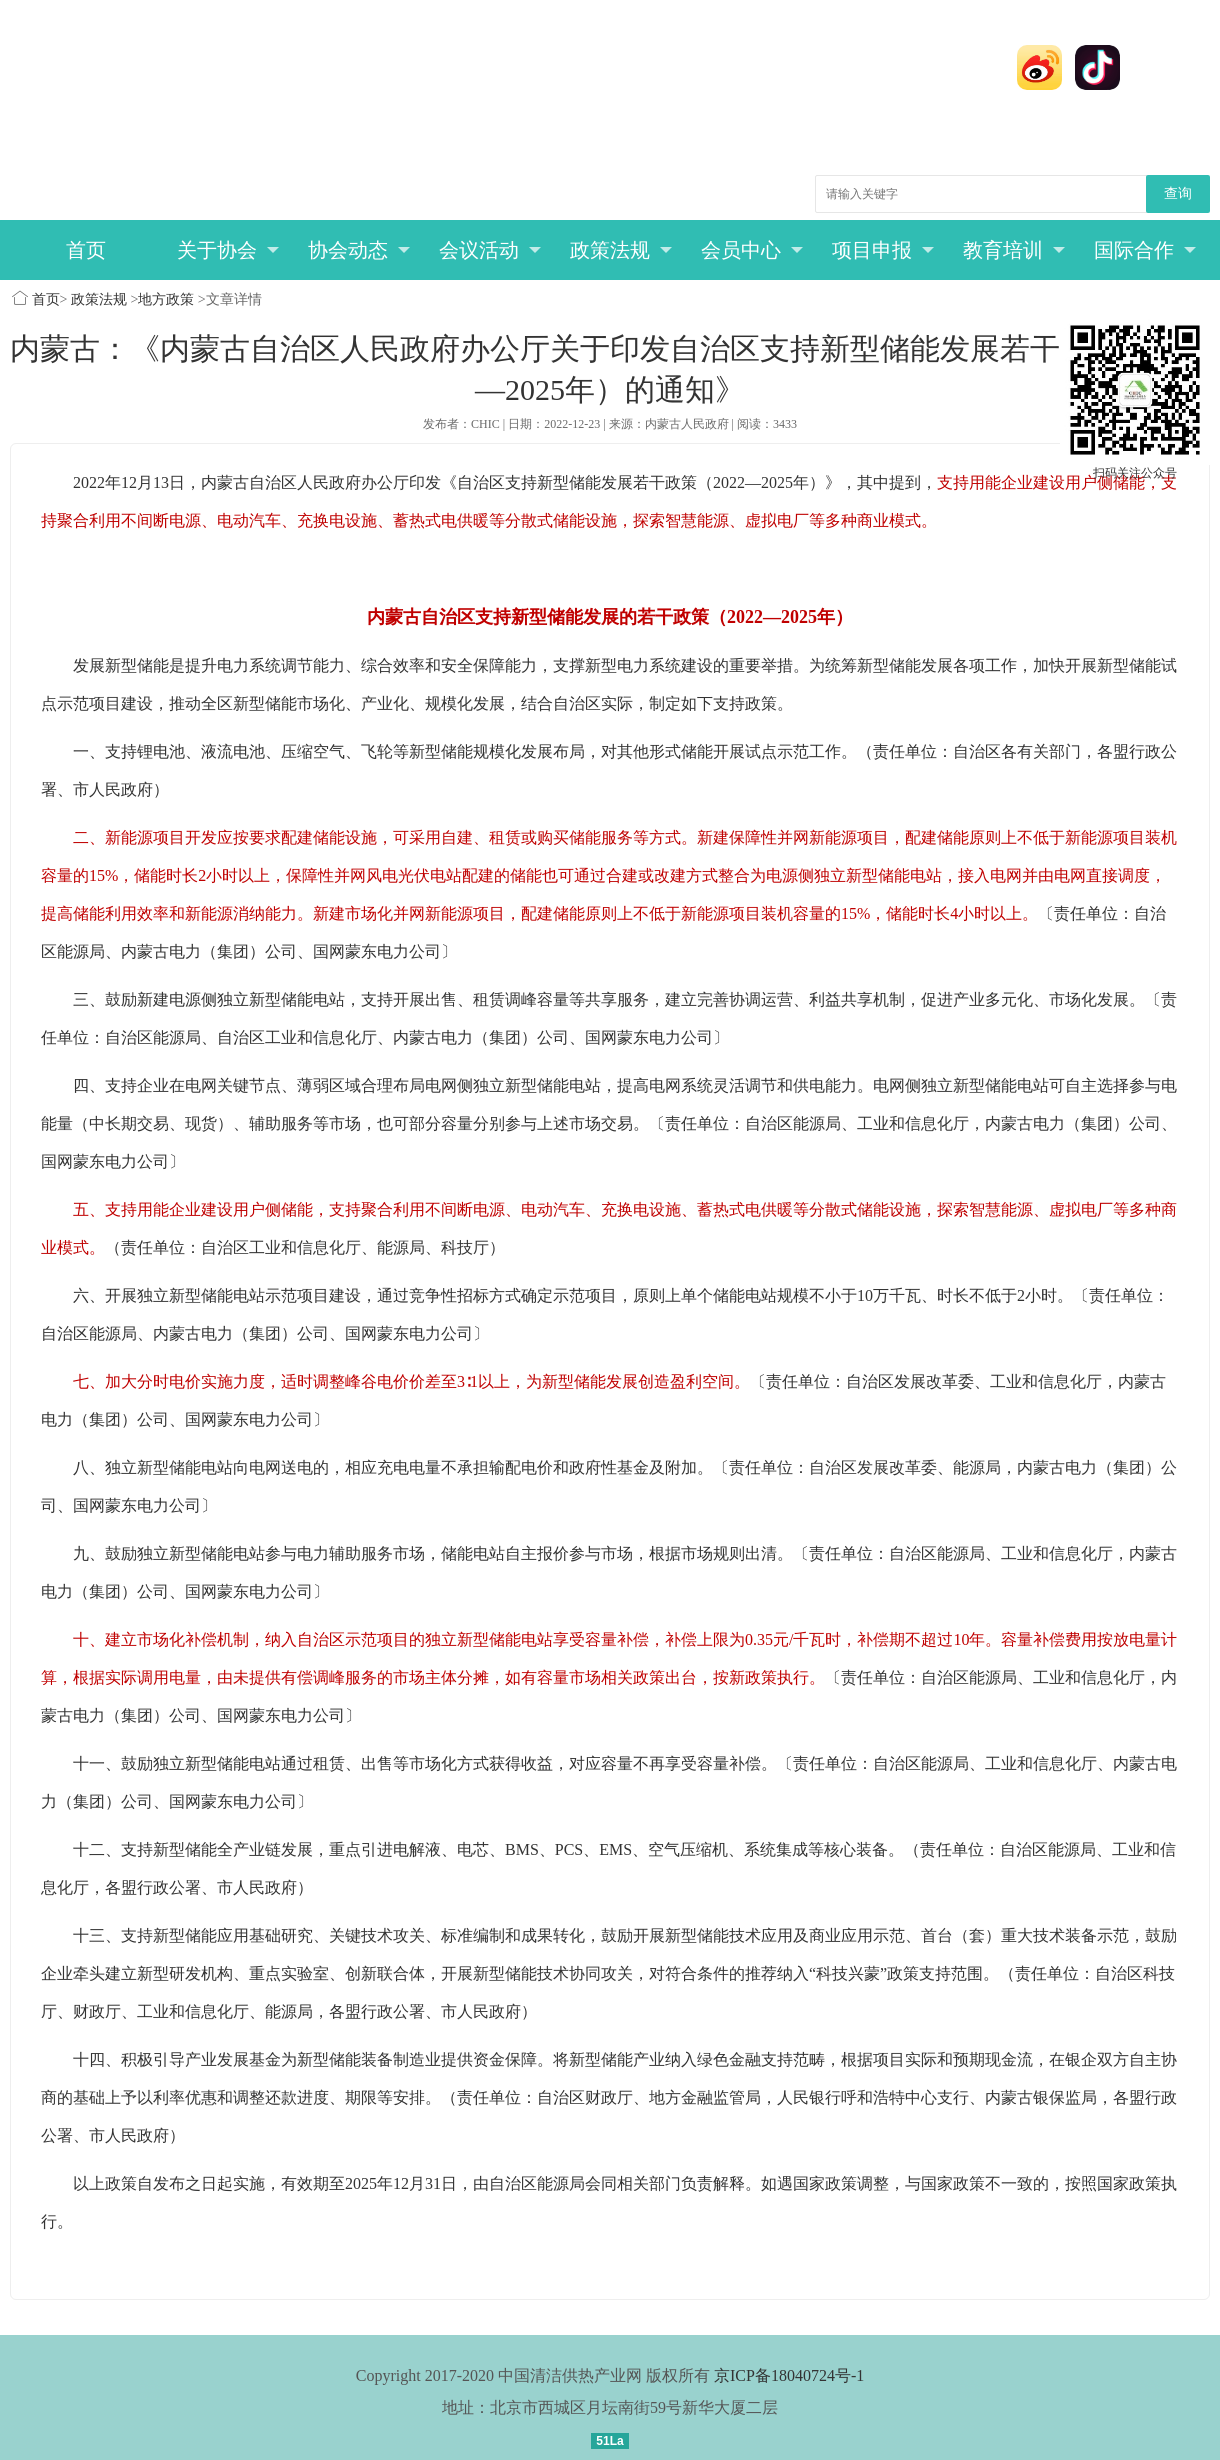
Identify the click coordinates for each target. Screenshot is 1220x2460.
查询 (1178, 193)
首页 (86, 250)
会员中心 (752, 250)
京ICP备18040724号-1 (789, 2375)
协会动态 (359, 250)
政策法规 (621, 250)
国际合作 (1145, 250)
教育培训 (1014, 250)
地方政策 (166, 299)
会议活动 (490, 250)
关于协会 (228, 250)
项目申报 (883, 250)
